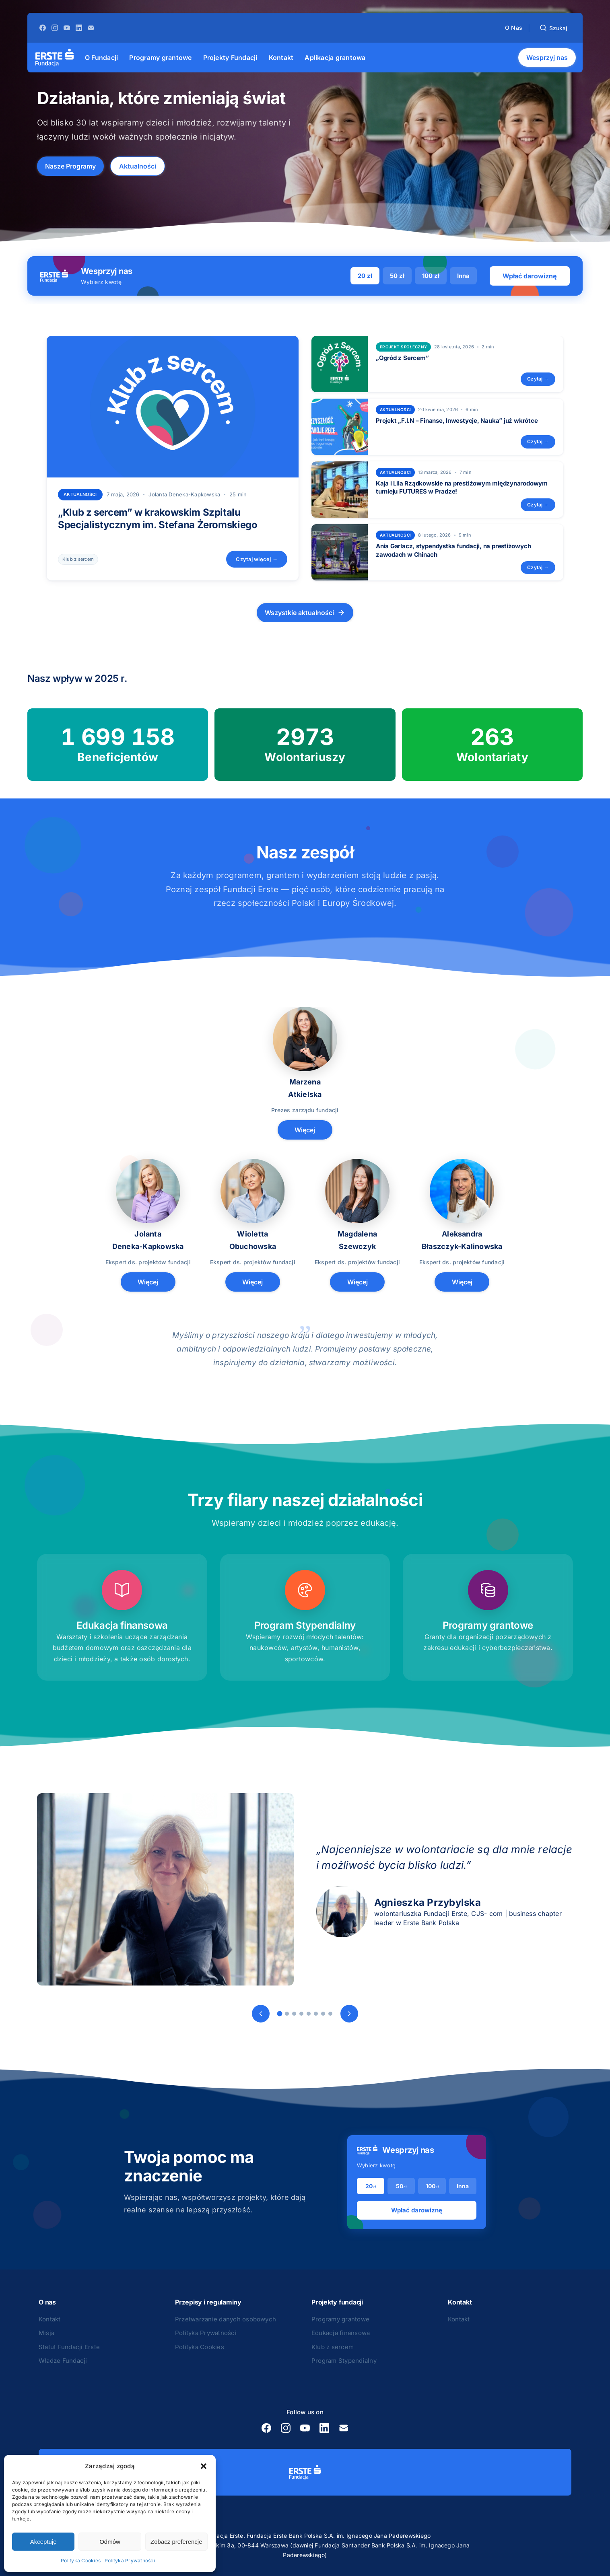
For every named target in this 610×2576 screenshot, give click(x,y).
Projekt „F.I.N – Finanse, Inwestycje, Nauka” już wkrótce (457, 420)
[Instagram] (55, 28)
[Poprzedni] (261, 2014)
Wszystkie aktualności (305, 613)
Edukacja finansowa (340, 2333)
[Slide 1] (279, 2013)
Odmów (109, 2541)
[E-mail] (91, 28)
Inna (463, 276)
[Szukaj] (553, 28)
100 (432, 2186)
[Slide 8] (330, 2014)
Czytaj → (538, 379)
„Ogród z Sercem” (402, 358)
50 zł (397, 276)
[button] (204, 2466)
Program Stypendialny (344, 2360)
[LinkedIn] (79, 28)
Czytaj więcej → (257, 559)
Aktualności (137, 166)
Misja (46, 2333)
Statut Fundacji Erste (69, 2347)
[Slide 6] (316, 2014)
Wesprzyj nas (547, 57)
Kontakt (50, 2319)
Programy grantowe (340, 2319)
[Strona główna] (54, 58)
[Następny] (349, 2014)
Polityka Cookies (81, 2560)
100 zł (430, 276)
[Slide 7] (323, 2014)
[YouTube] (67, 28)
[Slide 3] (294, 2014)
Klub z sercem (78, 559)
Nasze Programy (70, 166)
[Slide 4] (301, 2014)
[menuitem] (101, 57)
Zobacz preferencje (176, 2541)
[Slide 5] (309, 2014)
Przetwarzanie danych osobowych (225, 2319)
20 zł (365, 276)
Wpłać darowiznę (530, 276)
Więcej (305, 1130)
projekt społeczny (403, 346)
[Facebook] (43, 28)
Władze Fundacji (63, 2360)
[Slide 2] (287, 2014)
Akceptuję (43, 2541)
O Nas (513, 27)
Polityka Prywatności (130, 2560)
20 (370, 2186)
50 (401, 2186)
